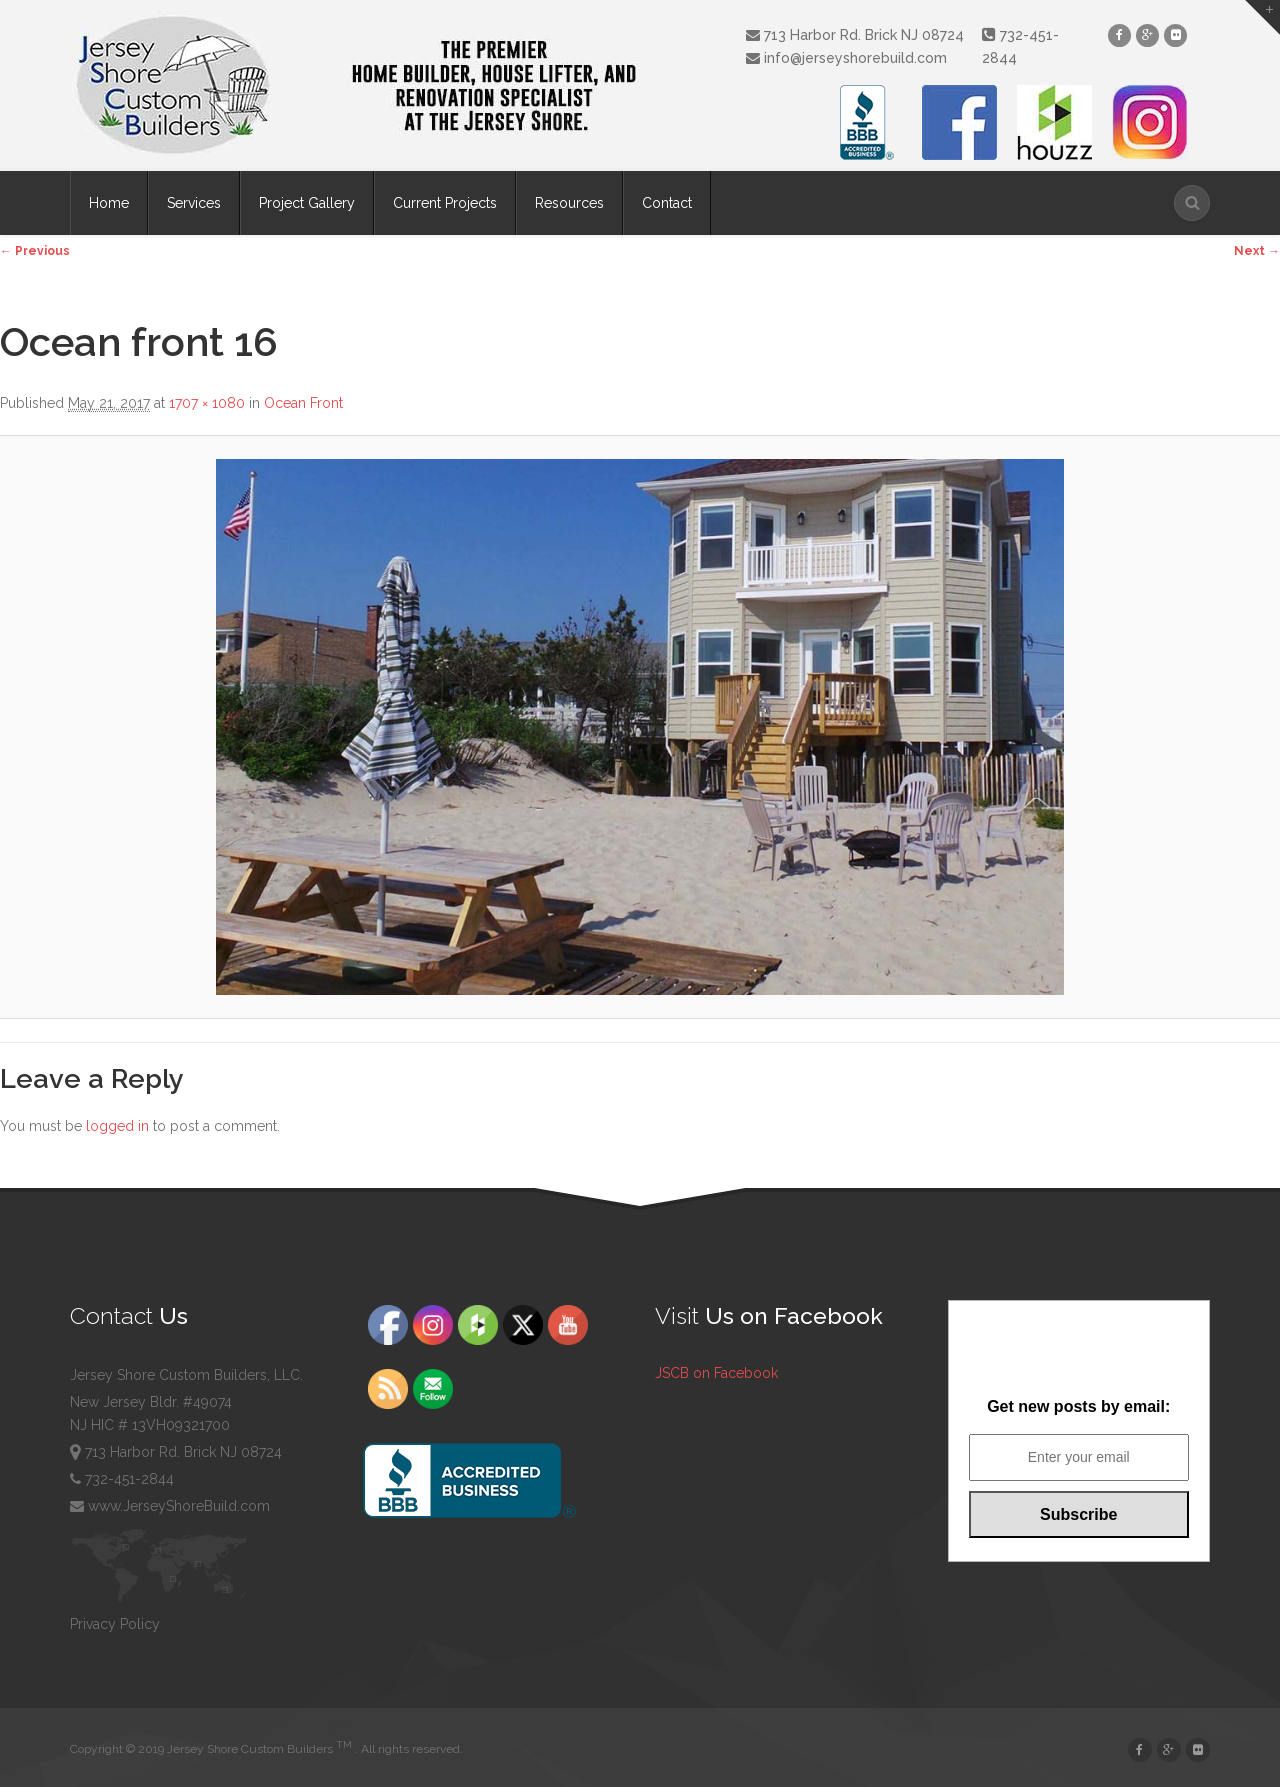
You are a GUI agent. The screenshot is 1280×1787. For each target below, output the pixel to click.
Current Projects (445, 203)
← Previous (35, 251)
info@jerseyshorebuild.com (846, 58)
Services (194, 203)
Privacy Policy (115, 1624)
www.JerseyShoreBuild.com (170, 1506)
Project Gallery (307, 203)
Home (109, 203)
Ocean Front (303, 403)
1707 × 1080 (207, 403)
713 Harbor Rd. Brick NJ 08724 (855, 35)
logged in (117, 1126)
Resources (569, 203)
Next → (1257, 251)
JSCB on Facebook (716, 1373)
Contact (667, 203)
